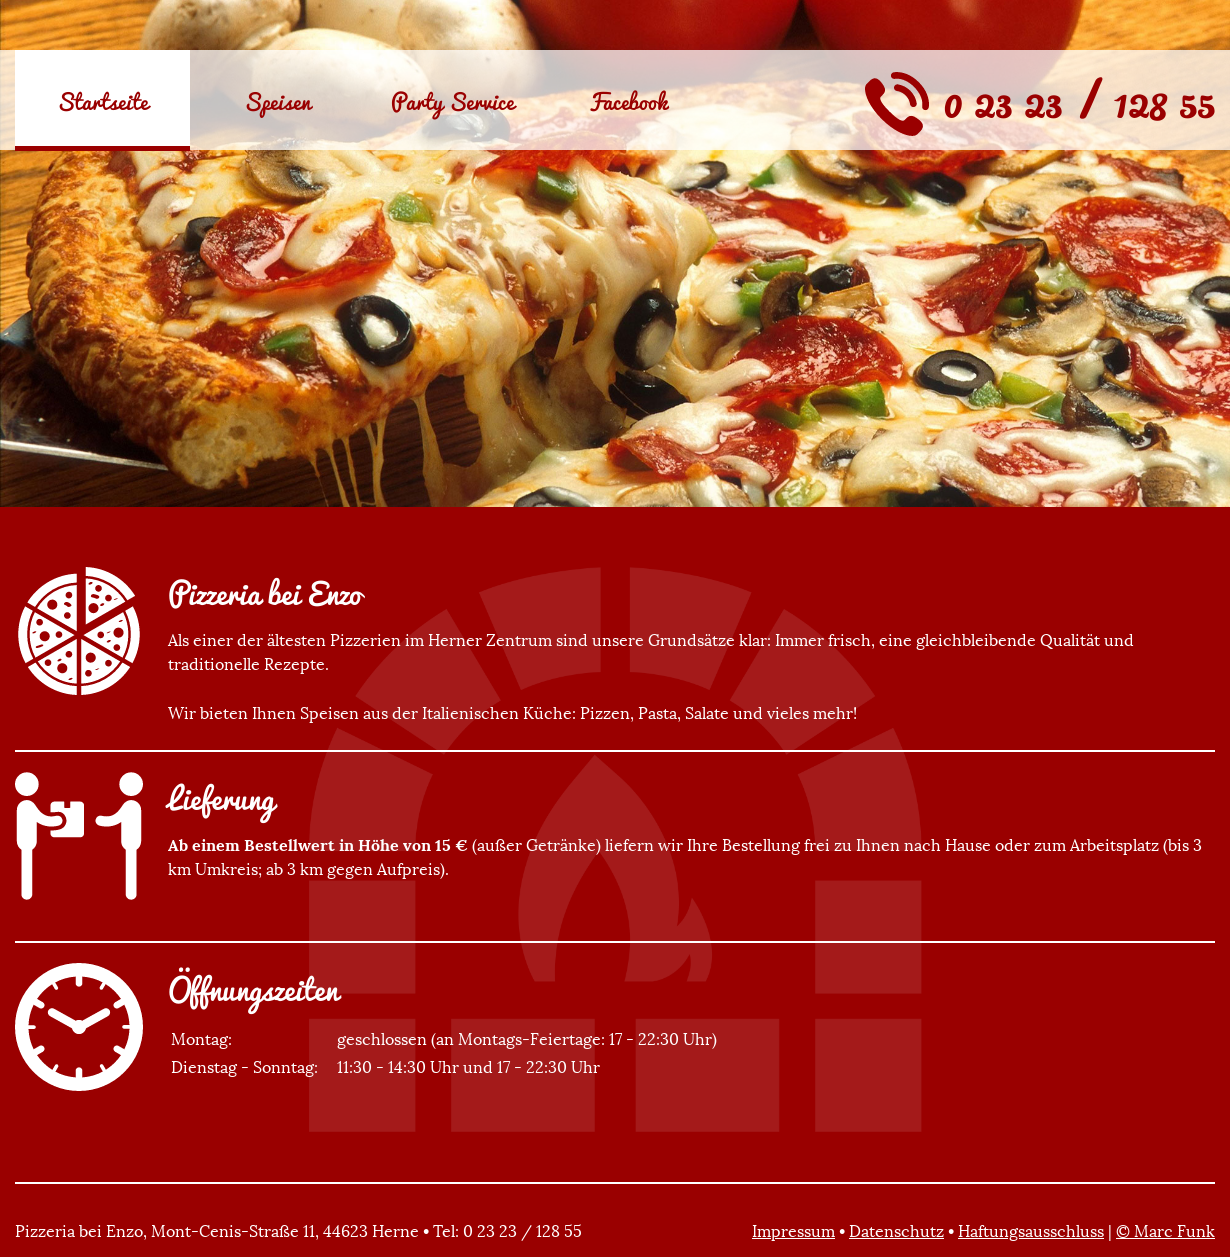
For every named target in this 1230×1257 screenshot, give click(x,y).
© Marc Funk (1165, 1231)
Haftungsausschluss (1031, 1231)
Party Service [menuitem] (452, 101)
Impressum (793, 1231)
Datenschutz (896, 1231)
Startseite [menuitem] (102, 101)
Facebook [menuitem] (628, 101)
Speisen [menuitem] (277, 101)
